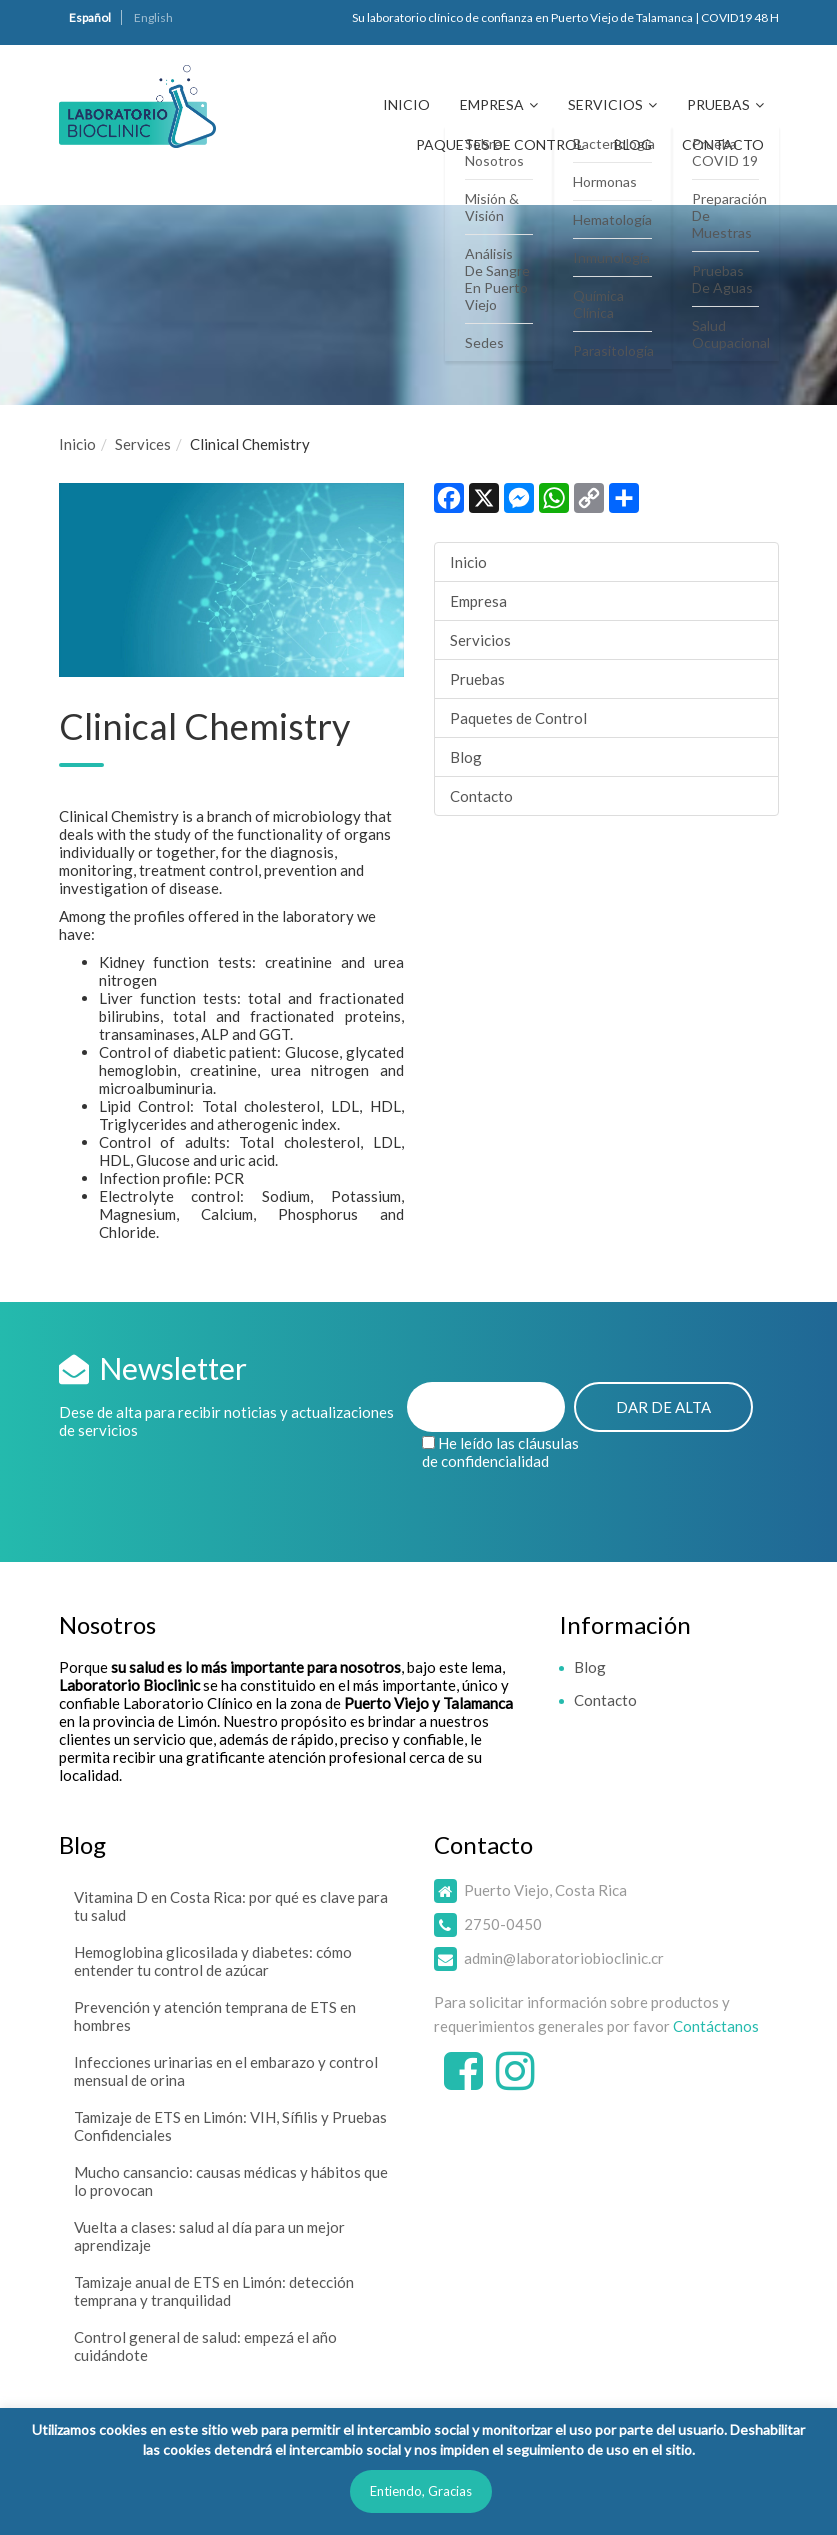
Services (143, 444)
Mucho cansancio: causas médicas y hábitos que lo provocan (231, 2181)
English (153, 17)
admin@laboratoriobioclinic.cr (564, 1958)
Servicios (605, 104)
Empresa (492, 104)
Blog (633, 144)
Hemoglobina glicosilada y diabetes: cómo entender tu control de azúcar (213, 1961)
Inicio (406, 104)
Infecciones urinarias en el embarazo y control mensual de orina (226, 2071)
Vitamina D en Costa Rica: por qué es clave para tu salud (231, 1906)
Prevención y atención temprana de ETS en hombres (215, 2016)
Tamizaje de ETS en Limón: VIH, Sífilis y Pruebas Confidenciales (230, 2126)
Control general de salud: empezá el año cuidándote (205, 2346)
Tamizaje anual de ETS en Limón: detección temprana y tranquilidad (214, 2291)
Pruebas (718, 104)
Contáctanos (716, 2026)
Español (90, 17)
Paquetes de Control (500, 144)
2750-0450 (503, 1924)
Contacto (723, 144)
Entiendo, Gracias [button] (421, 2491)
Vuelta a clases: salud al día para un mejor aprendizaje (209, 2236)
